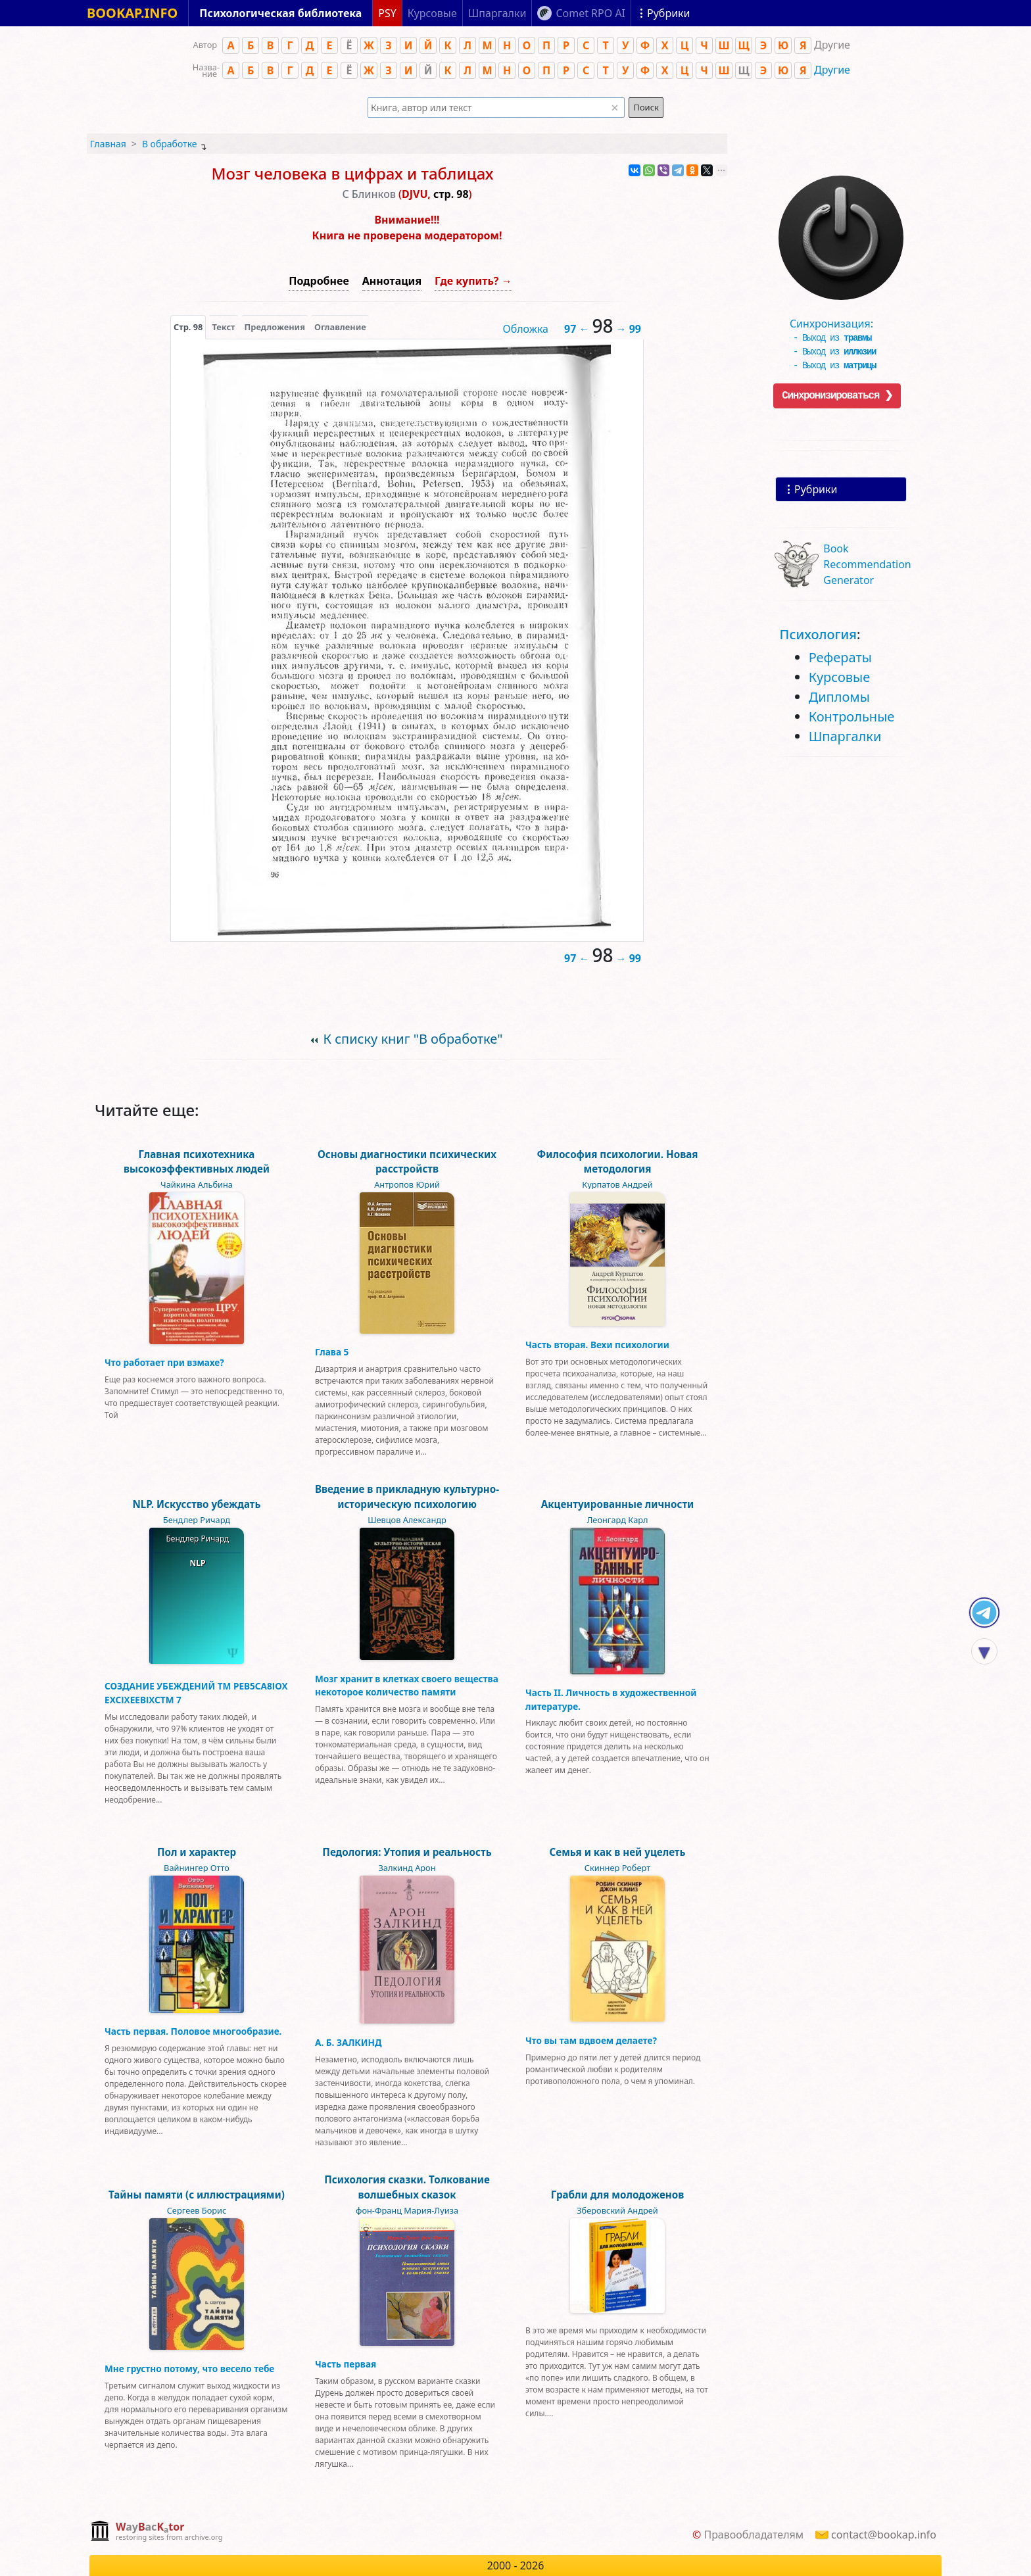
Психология (818, 634)
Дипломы (839, 697)
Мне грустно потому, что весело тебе (189, 2368)
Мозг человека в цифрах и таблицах (352, 173)
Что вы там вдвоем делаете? (591, 2040)
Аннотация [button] (391, 281)
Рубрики (815, 489)
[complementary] (156, 2532)
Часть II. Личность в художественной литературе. (610, 1699)
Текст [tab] (223, 327)
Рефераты (840, 657)
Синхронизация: (837, 319)
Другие (832, 69)
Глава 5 (331, 1352)
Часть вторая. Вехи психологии (597, 1344)
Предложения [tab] (275, 327)
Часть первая (345, 2364)
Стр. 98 (188, 327)
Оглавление (340, 327)
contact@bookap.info (883, 2534)
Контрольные (852, 716)
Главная (108, 143)
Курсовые (840, 677)
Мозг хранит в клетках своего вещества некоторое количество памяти (406, 1685)
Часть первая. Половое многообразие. (193, 2031)
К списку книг (412, 1039)
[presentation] (188, 327)
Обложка (525, 329)
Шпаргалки (845, 736)
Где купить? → (473, 281)
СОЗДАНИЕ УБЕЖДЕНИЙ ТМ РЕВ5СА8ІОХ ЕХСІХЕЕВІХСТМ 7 (196, 1692)
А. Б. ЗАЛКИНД (348, 2042)
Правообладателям (753, 2534)
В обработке (169, 143)
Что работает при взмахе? (164, 1362)
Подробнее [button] (318, 281)
